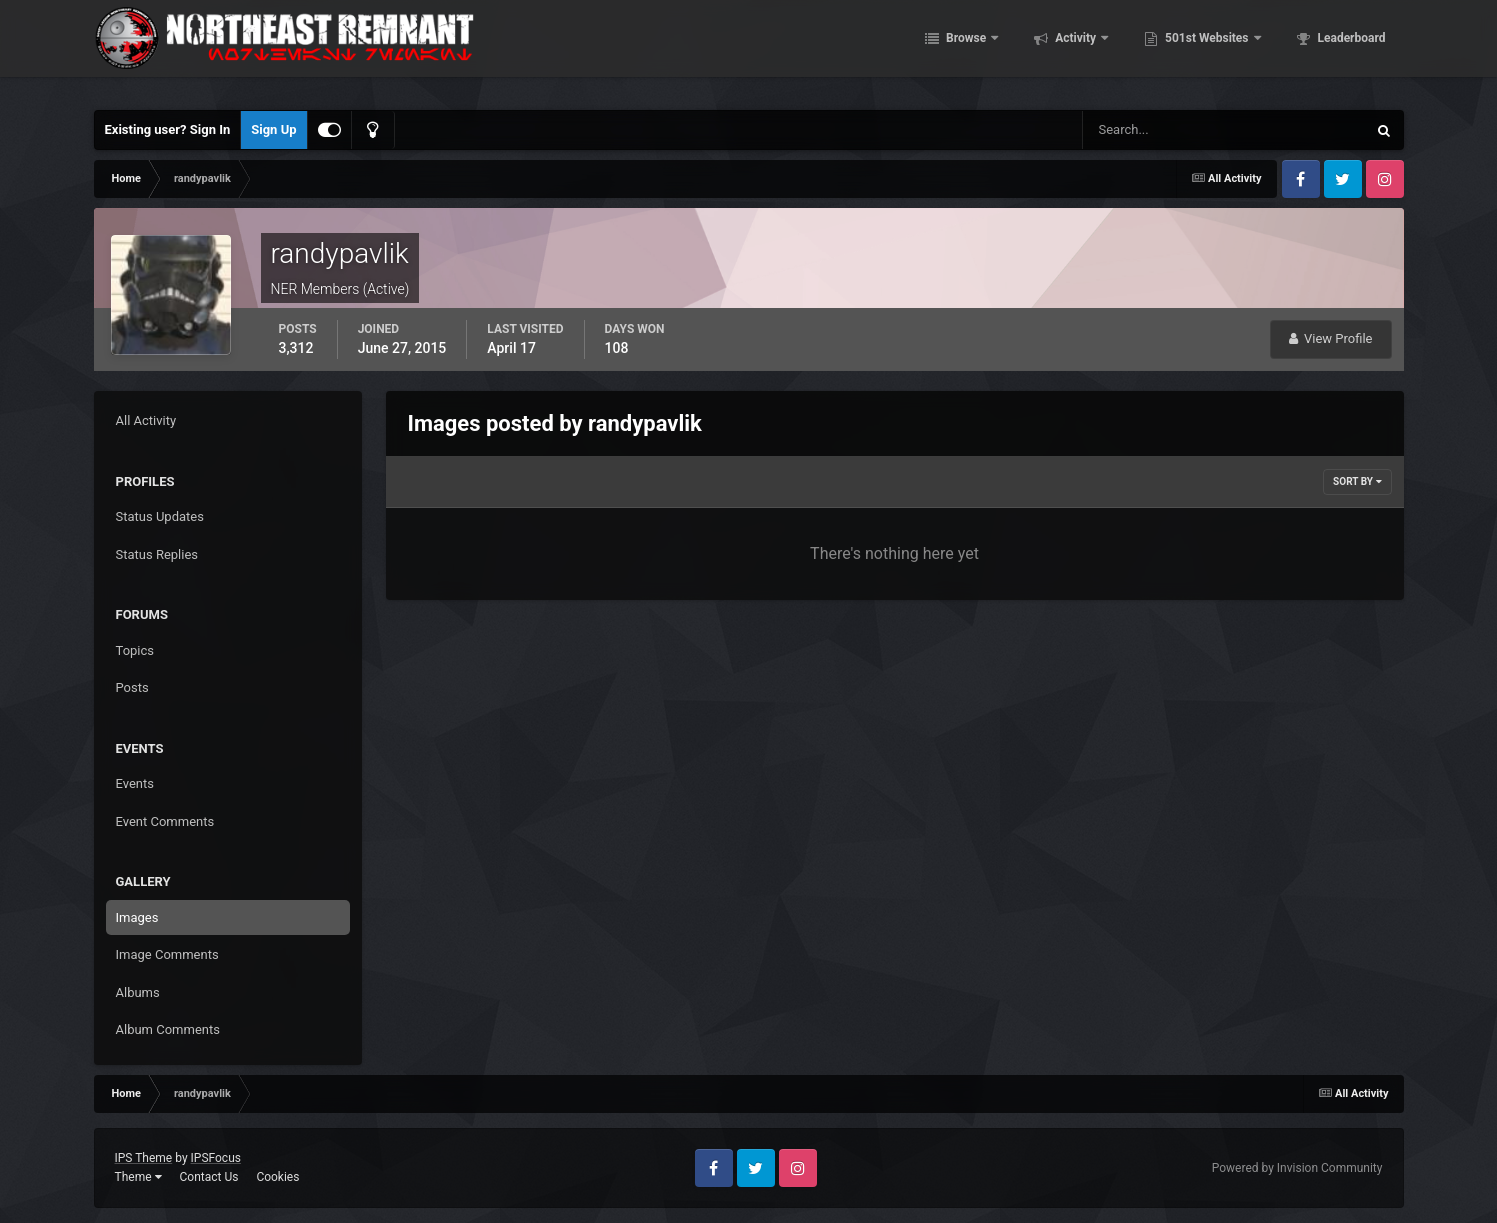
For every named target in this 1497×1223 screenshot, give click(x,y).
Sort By (1357, 481)
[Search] (1163, 130)
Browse (966, 50)
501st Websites (1206, 50)
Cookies (277, 1177)
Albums (138, 992)
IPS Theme (144, 1158)
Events (135, 783)
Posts (132, 687)
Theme (138, 1177)
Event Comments (165, 821)
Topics (135, 650)
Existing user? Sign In (168, 129)
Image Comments (167, 954)
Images (137, 917)
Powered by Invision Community (1297, 1168)
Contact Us (208, 1177)
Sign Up (273, 129)
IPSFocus (216, 1158)
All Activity (146, 420)
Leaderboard (1350, 50)
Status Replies (157, 554)
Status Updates (160, 516)
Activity (1075, 50)
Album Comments (168, 1029)
